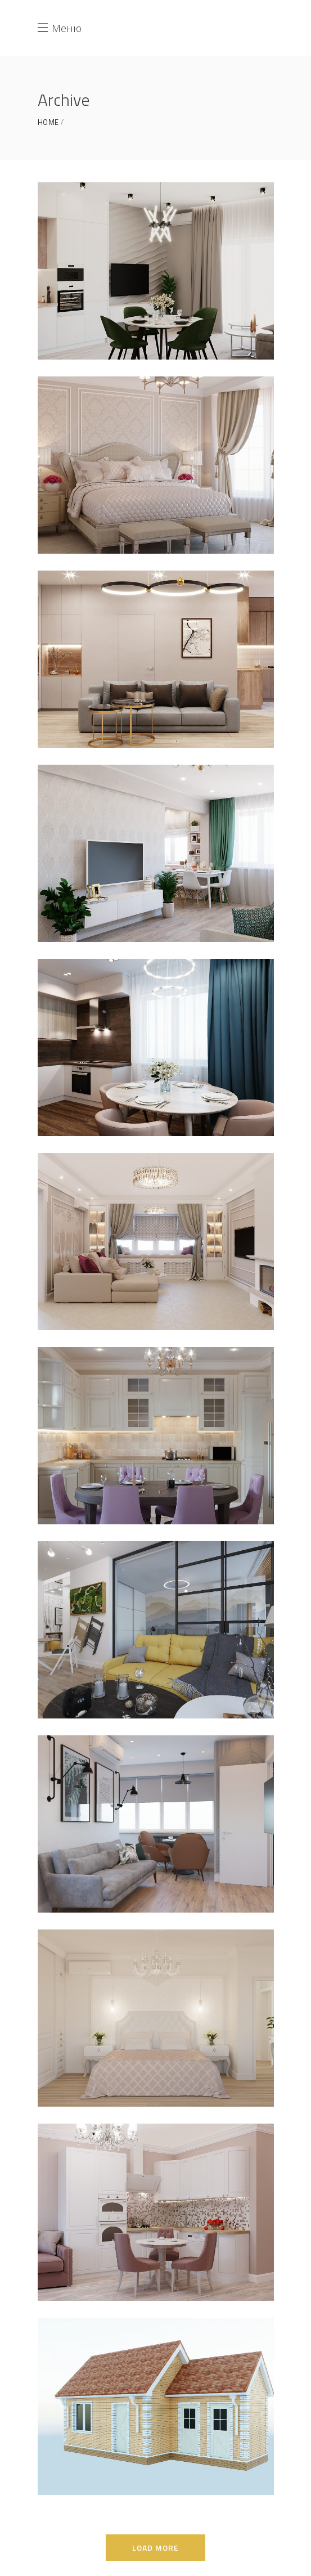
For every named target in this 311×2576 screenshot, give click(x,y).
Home (48, 122)
